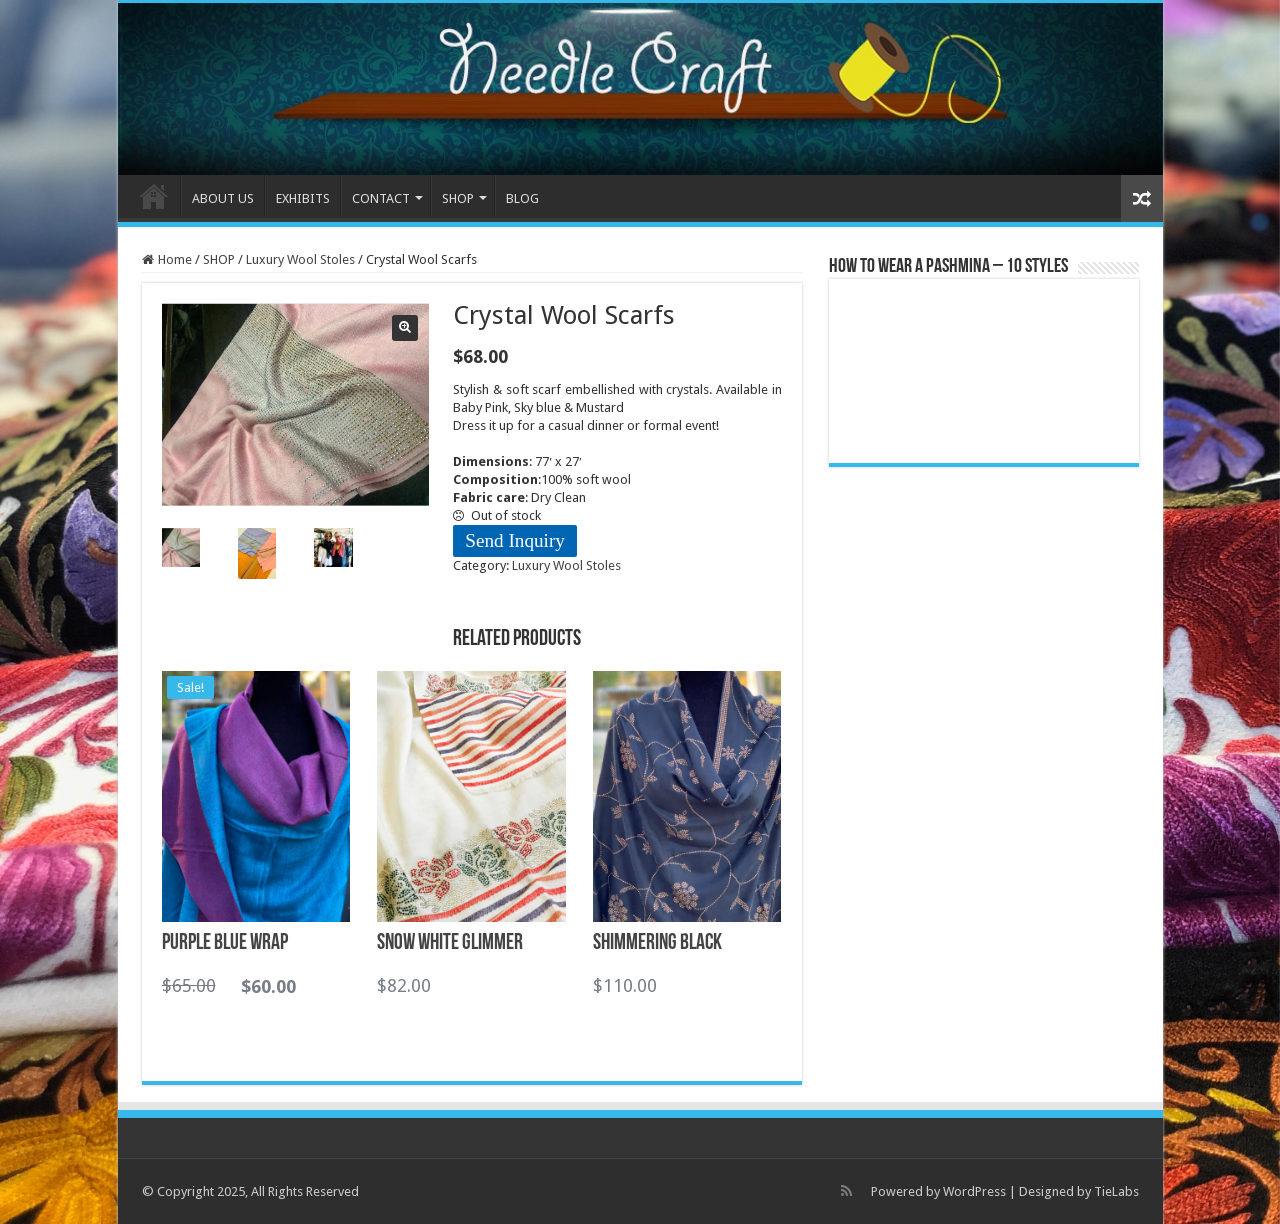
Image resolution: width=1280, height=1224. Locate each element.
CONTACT (381, 198)
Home (175, 259)
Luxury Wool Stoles (300, 259)
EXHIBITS (303, 198)
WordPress (974, 1191)
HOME (154, 196)
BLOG (522, 198)
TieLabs (1116, 1191)
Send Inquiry (515, 540)
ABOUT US (223, 198)
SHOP (458, 198)
